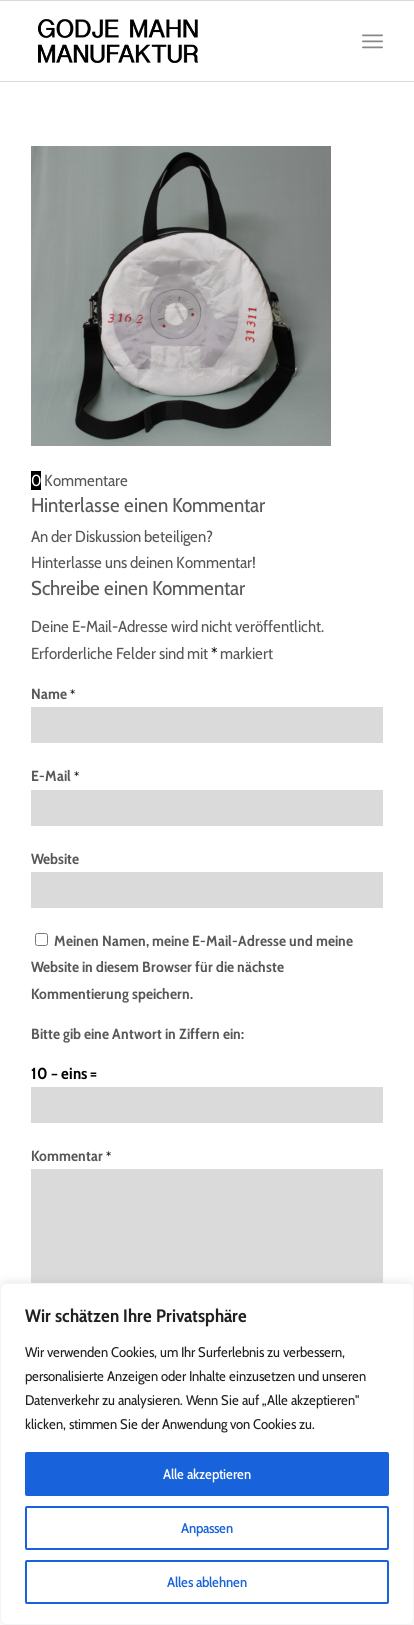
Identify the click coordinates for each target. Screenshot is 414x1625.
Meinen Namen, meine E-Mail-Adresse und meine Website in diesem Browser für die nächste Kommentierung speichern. (192, 967)
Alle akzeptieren (207, 1474)
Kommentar (71, 1156)
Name (53, 694)
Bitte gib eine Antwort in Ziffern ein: (137, 1034)
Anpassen (207, 1528)
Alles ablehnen (207, 1582)
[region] (207, 1454)
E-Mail (55, 776)
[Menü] (372, 41)
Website (55, 859)
